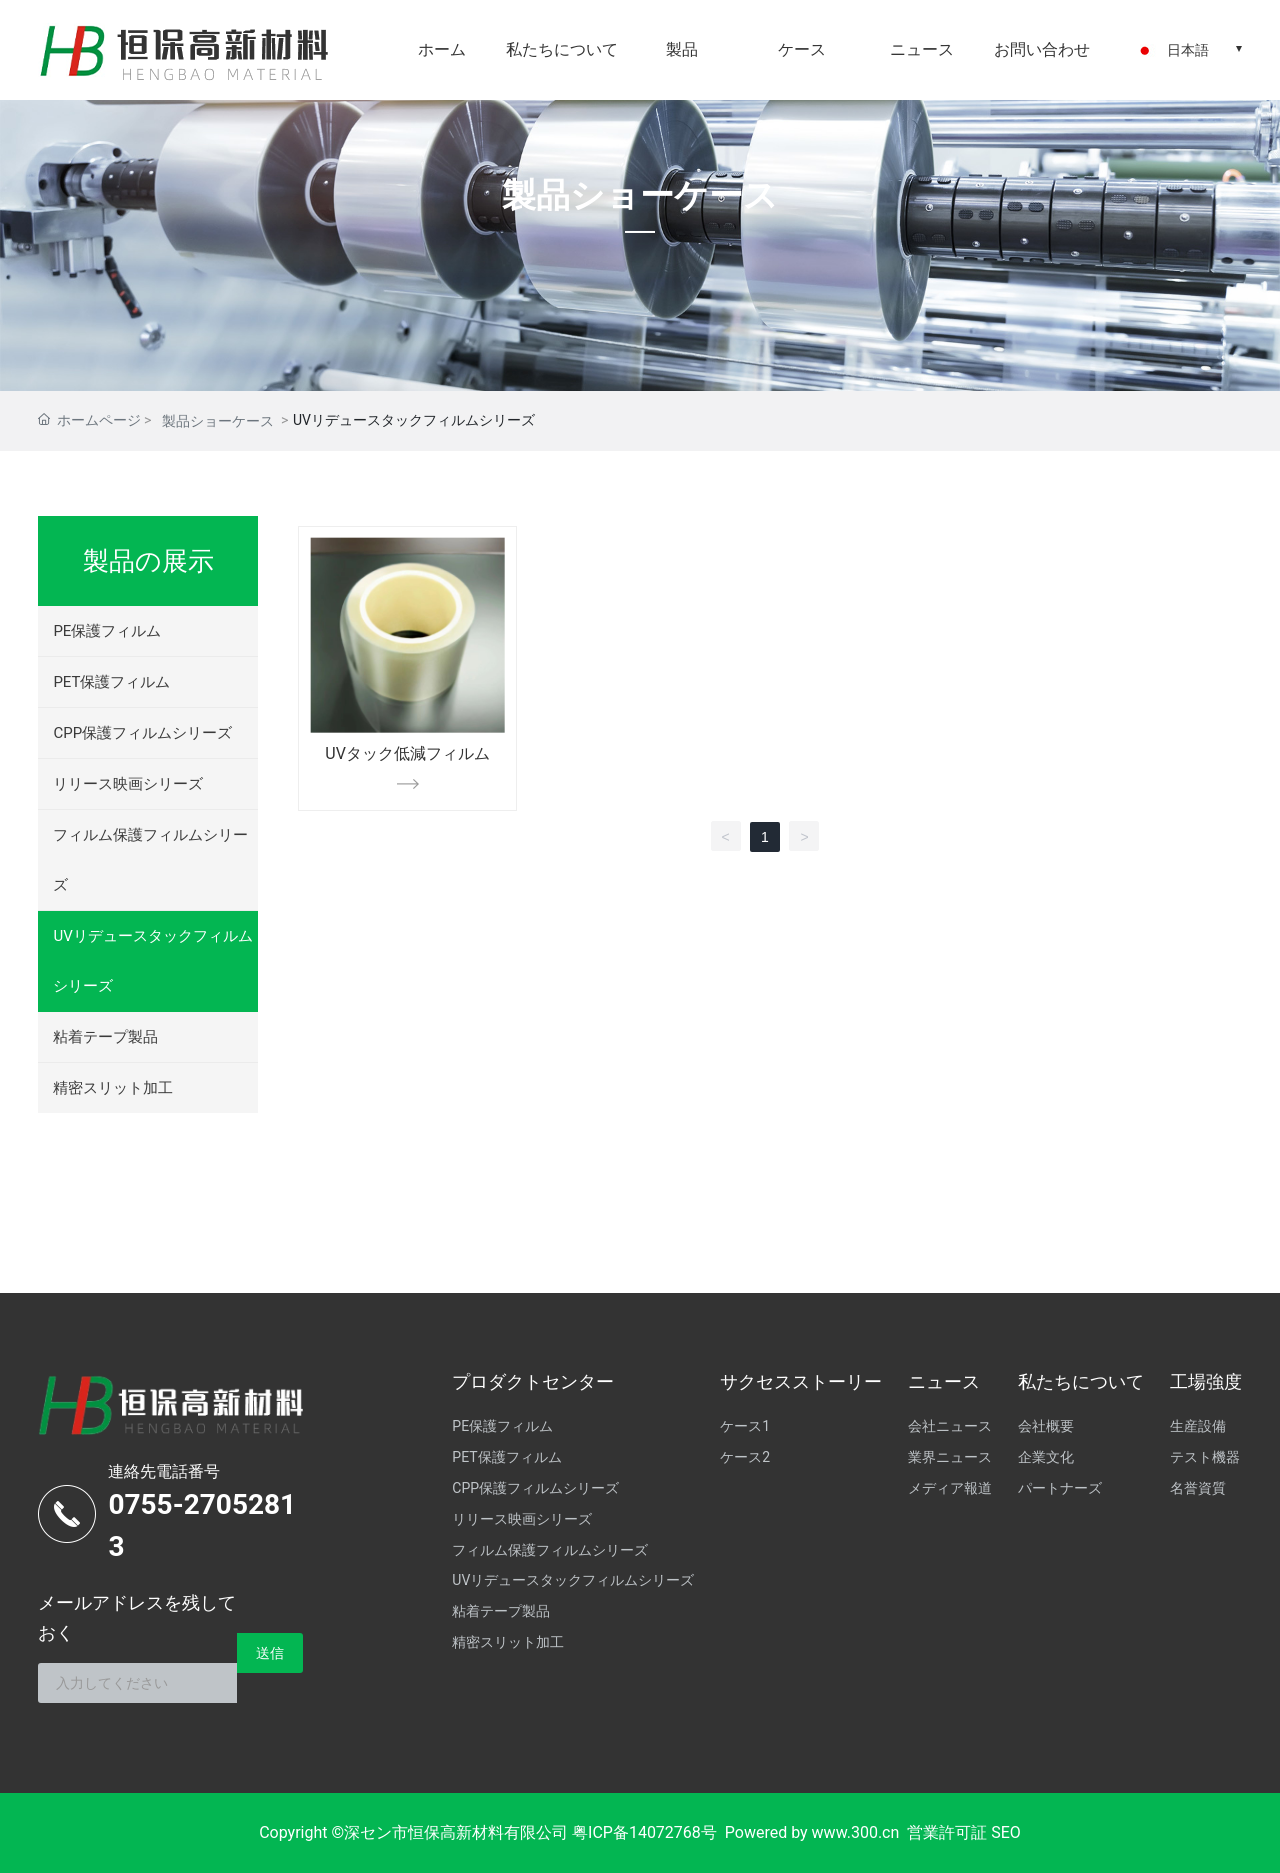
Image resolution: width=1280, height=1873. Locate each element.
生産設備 (1198, 1426)
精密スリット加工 (113, 1088)
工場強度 (1206, 1381)
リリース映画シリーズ (128, 784)
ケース (802, 49)
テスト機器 (1205, 1457)
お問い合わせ (1042, 49)
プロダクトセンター (533, 1381)
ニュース (922, 49)
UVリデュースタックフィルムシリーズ (152, 961)
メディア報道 (950, 1488)
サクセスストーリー (801, 1381)
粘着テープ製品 (105, 1037)
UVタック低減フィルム (407, 753)
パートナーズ (1060, 1488)
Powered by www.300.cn (812, 1832)
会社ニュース (950, 1426)
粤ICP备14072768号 (644, 1832)
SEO (1006, 1832)
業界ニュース (950, 1457)
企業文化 (1046, 1457)
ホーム (442, 49)
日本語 (1188, 50)
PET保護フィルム (111, 682)
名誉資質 (1198, 1488)
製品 (682, 49)
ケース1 (745, 1426)
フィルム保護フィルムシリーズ (150, 860)
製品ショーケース (640, 195)
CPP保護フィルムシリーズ (142, 733)
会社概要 (1046, 1426)
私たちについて (562, 49)
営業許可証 (947, 1832)
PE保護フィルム (107, 631)
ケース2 (745, 1457)
